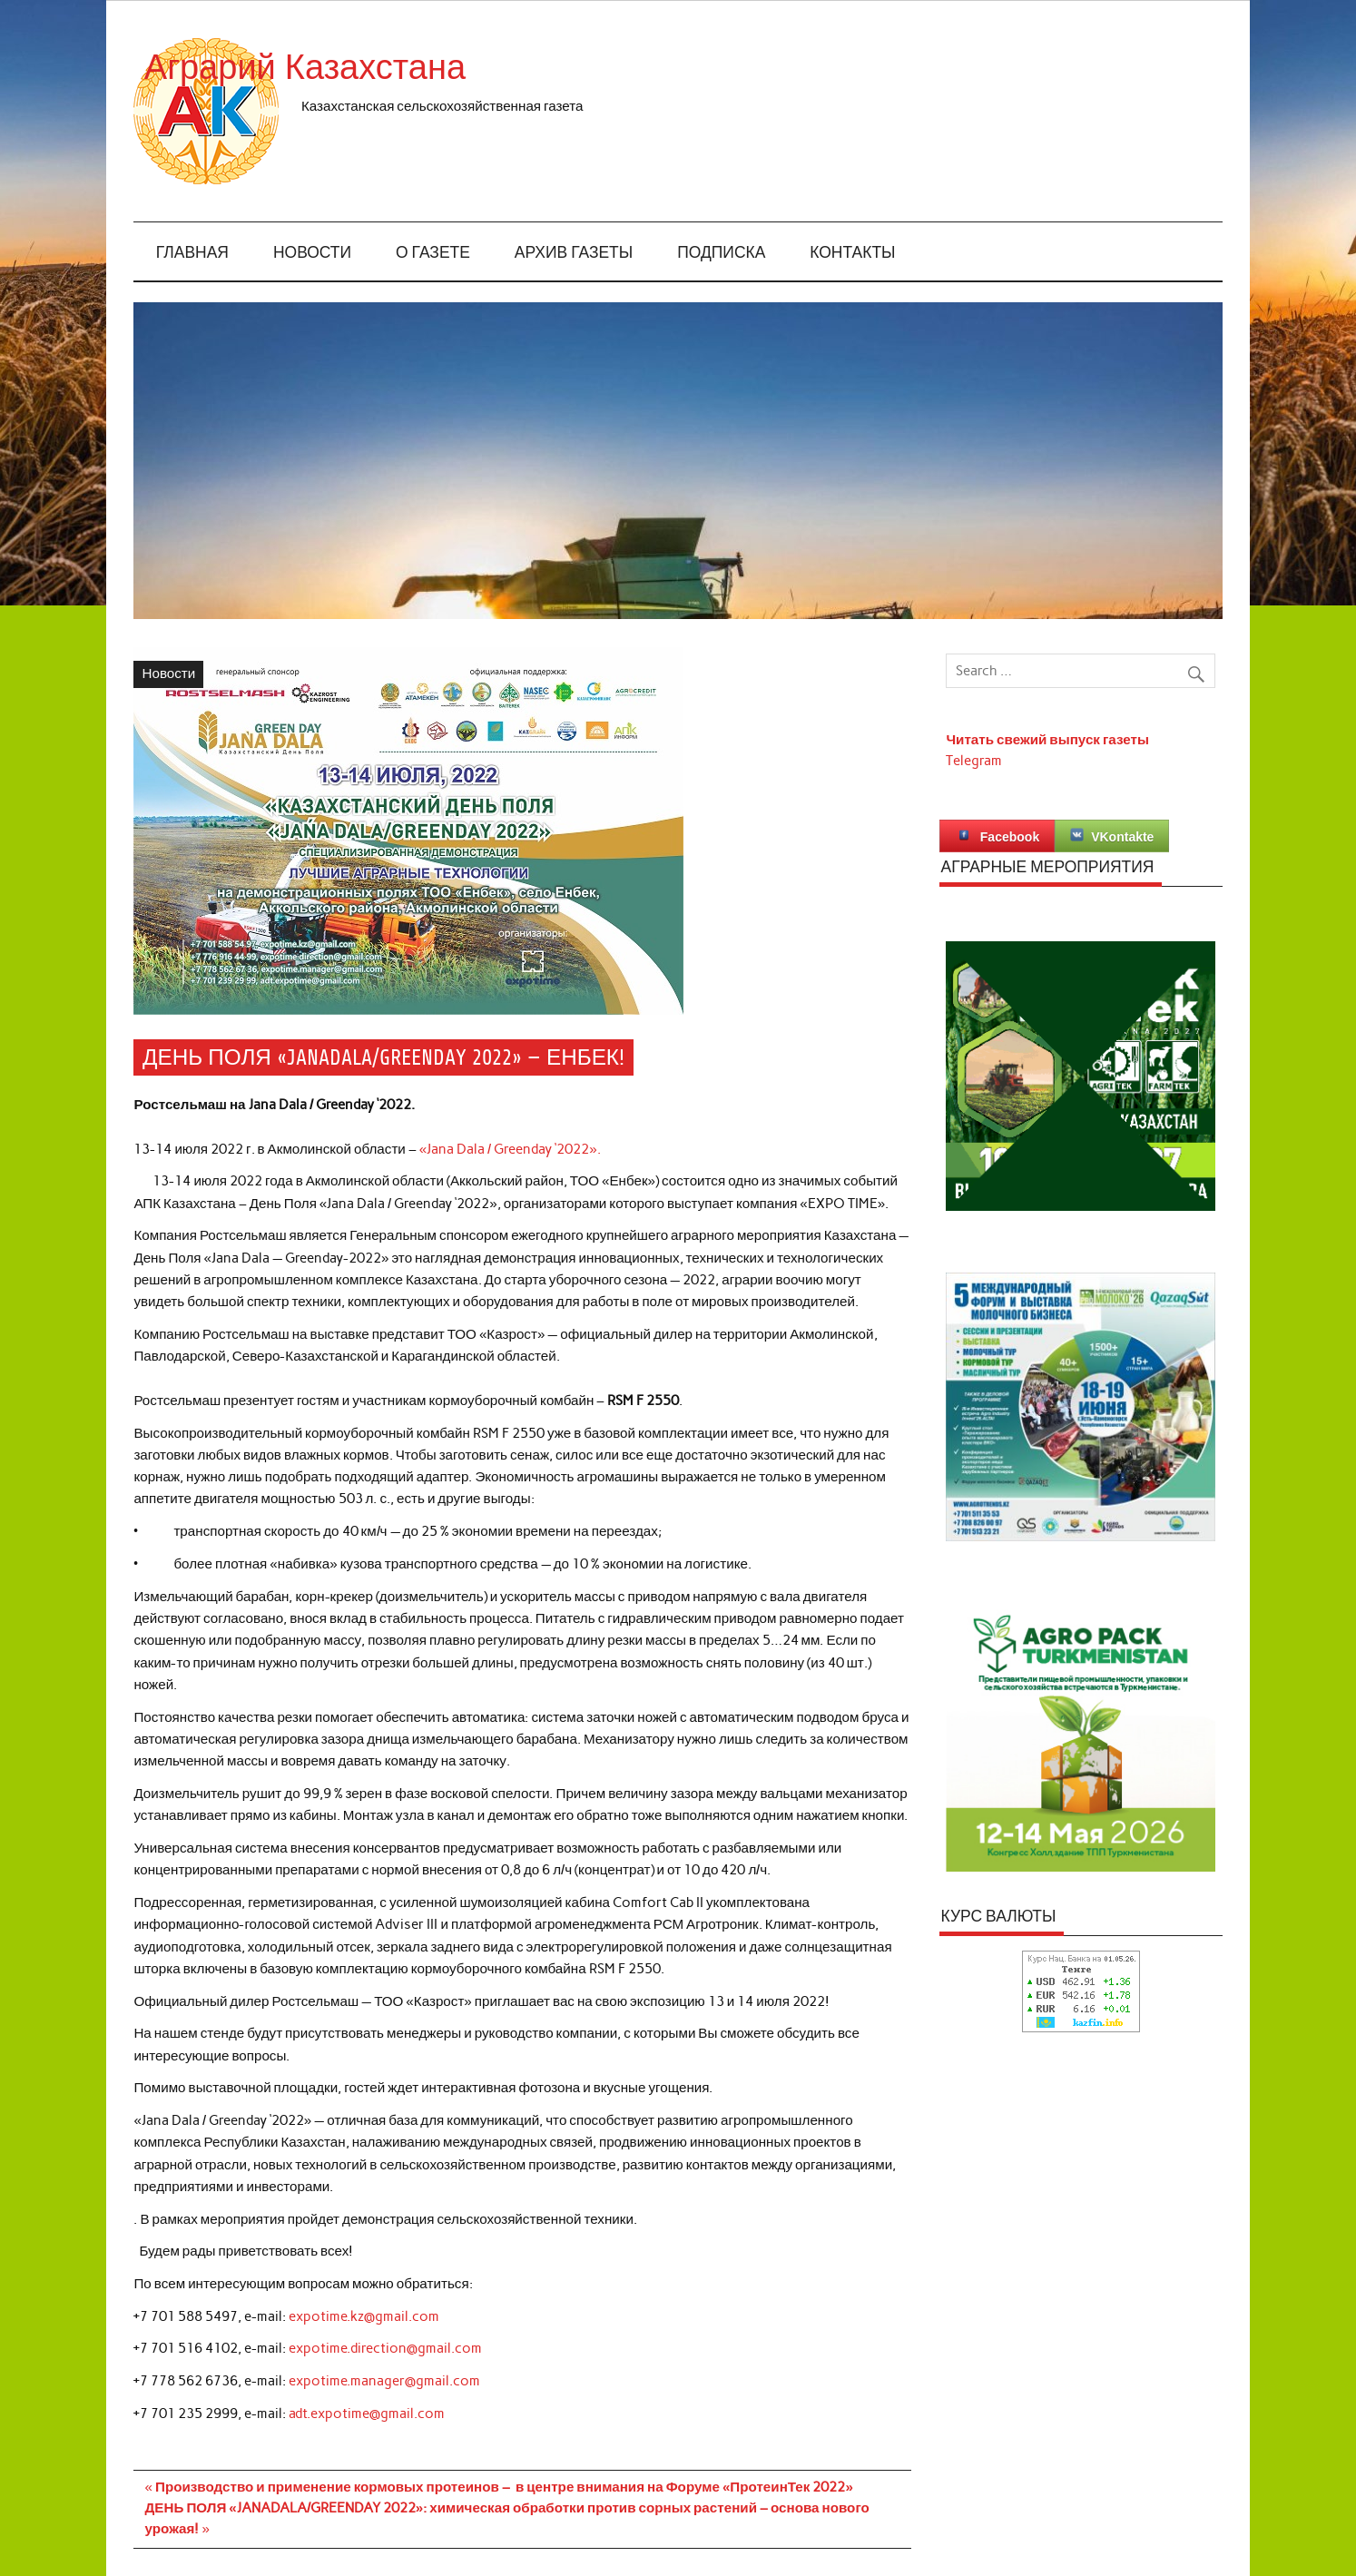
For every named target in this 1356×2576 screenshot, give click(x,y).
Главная (192, 252)
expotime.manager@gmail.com (384, 2381)
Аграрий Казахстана (463, 67)
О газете (433, 252)
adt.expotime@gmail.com (367, 2413)
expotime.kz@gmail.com (364, 2316)
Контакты (852, 252)
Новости (312, 252)
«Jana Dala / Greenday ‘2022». (510, 1149)
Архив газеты (574, 252)
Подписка (721, 252)
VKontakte (1112, 836)
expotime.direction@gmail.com (385, 2348)
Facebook (997, 836)
